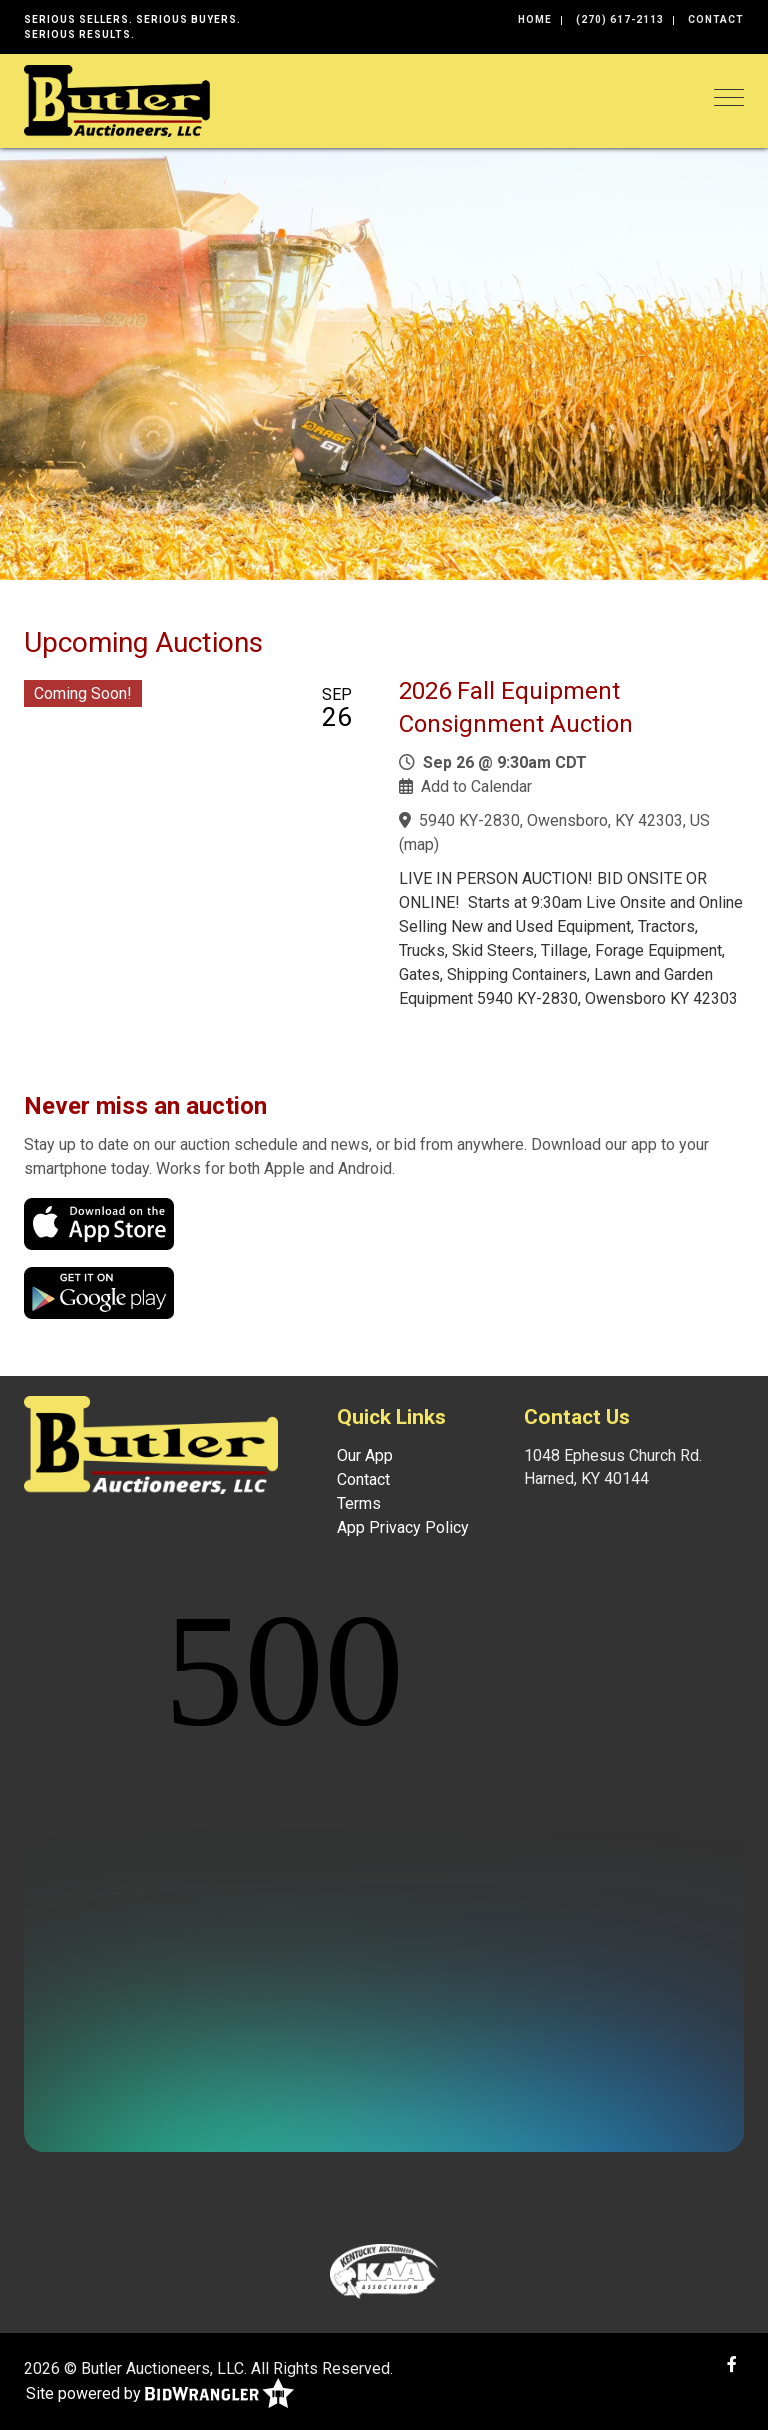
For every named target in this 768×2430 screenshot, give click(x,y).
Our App (365, 1455)
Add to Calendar (476, 786)
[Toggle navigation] (729, 97)
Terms (359, 1503)
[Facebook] (732, 2364)
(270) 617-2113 (620, 19)
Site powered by (160, 2394)
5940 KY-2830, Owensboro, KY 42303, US (564, 820)
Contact (716, 19)
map (419, 844)
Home (535, 19)
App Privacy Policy (403, 1527)
